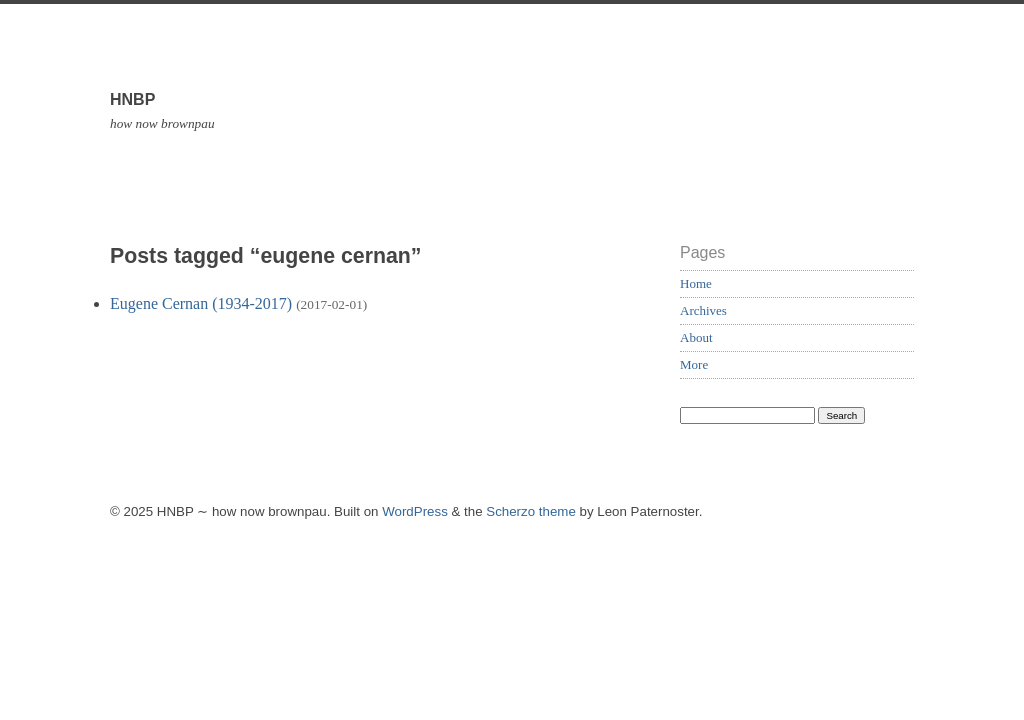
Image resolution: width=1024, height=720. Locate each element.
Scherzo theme (531, 511)
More (694, 364)
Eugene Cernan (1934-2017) (201, 303)
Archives (703, 310)
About (696, 337)
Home (696, 283)
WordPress (415, 511)
